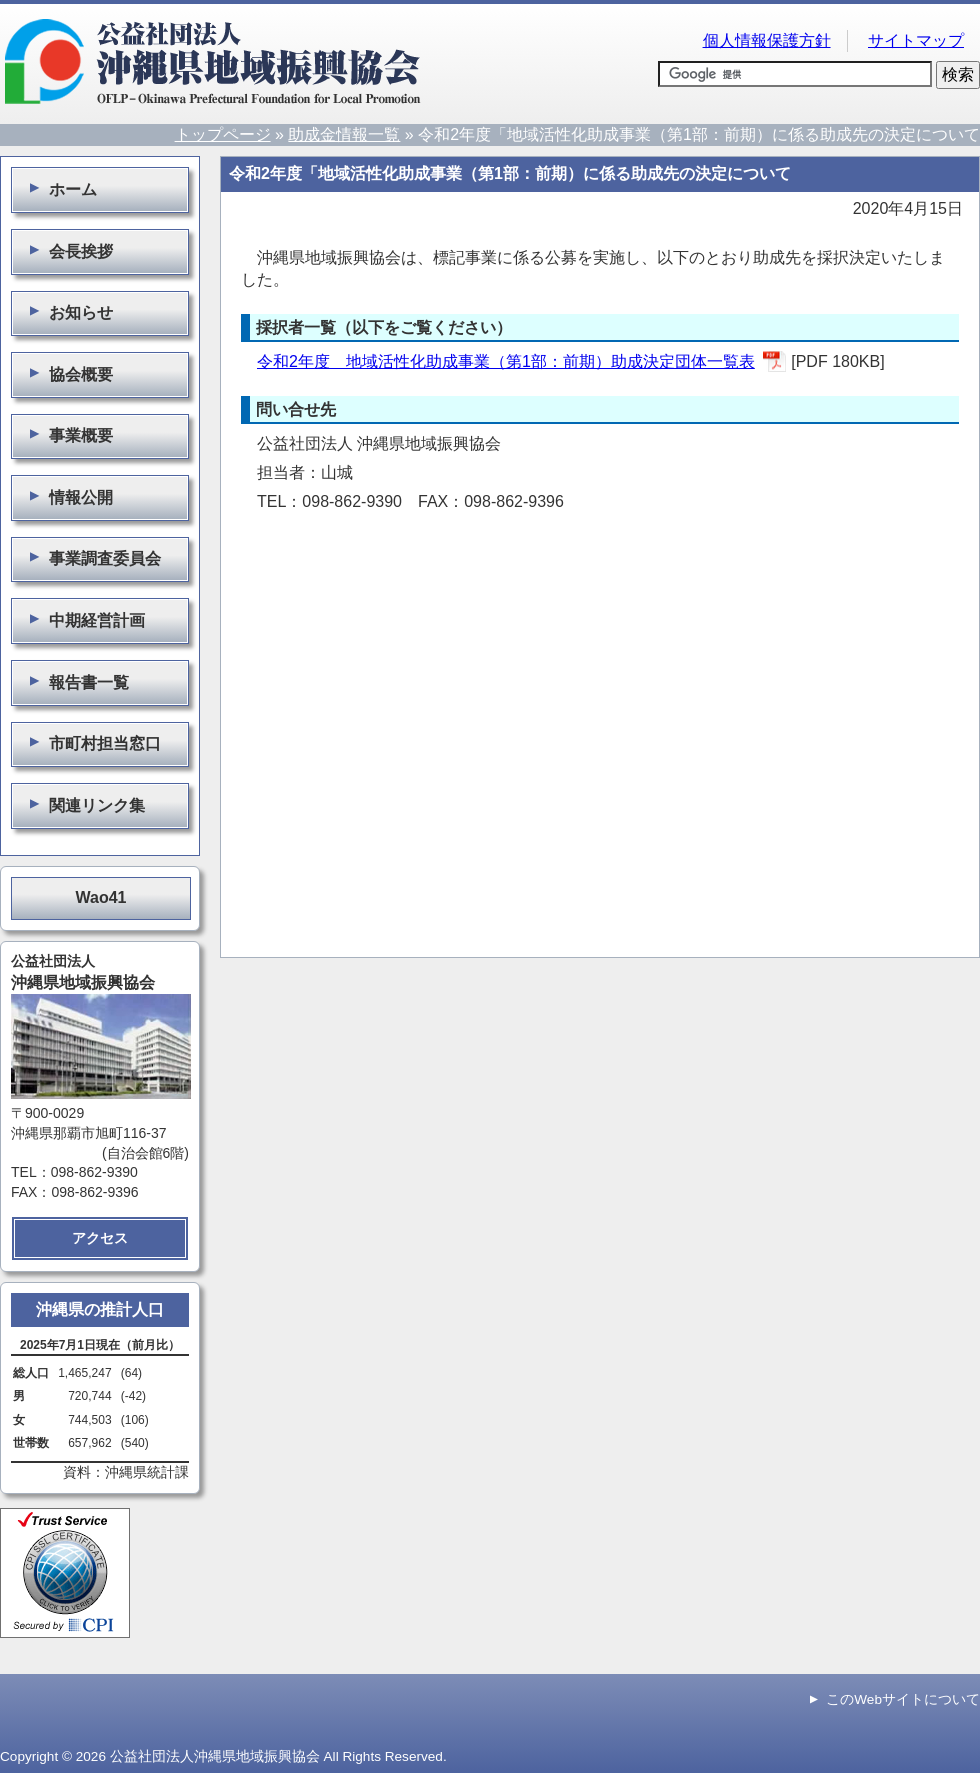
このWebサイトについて (903, 1699)
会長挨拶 (68, 251)
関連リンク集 (84, 805)
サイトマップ (916, 40)
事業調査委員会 (92, 558)
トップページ (223, 134)
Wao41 (101, 897)
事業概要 (68, 435)
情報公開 (68, 497)
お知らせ (68, 312)
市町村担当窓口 (92, 743)
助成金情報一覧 (344, 134)
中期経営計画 (84, 620)
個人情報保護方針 (767, 40)
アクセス (100, 1238)
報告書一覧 (76, 682)
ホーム (60, 189)
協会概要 (68, 374)
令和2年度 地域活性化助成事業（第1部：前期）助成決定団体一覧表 (506, 361)
